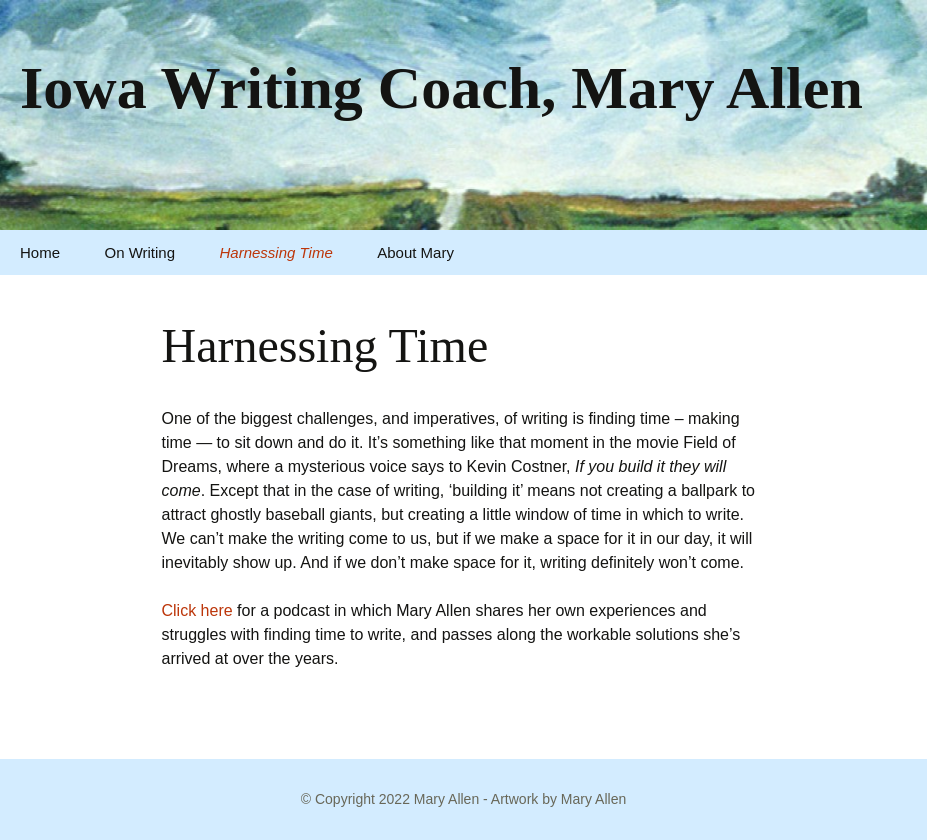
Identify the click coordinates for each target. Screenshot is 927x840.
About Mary (415, 252)
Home (40, 252)
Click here (197, 610)
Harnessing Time (276, 252)
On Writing (139, 252)
